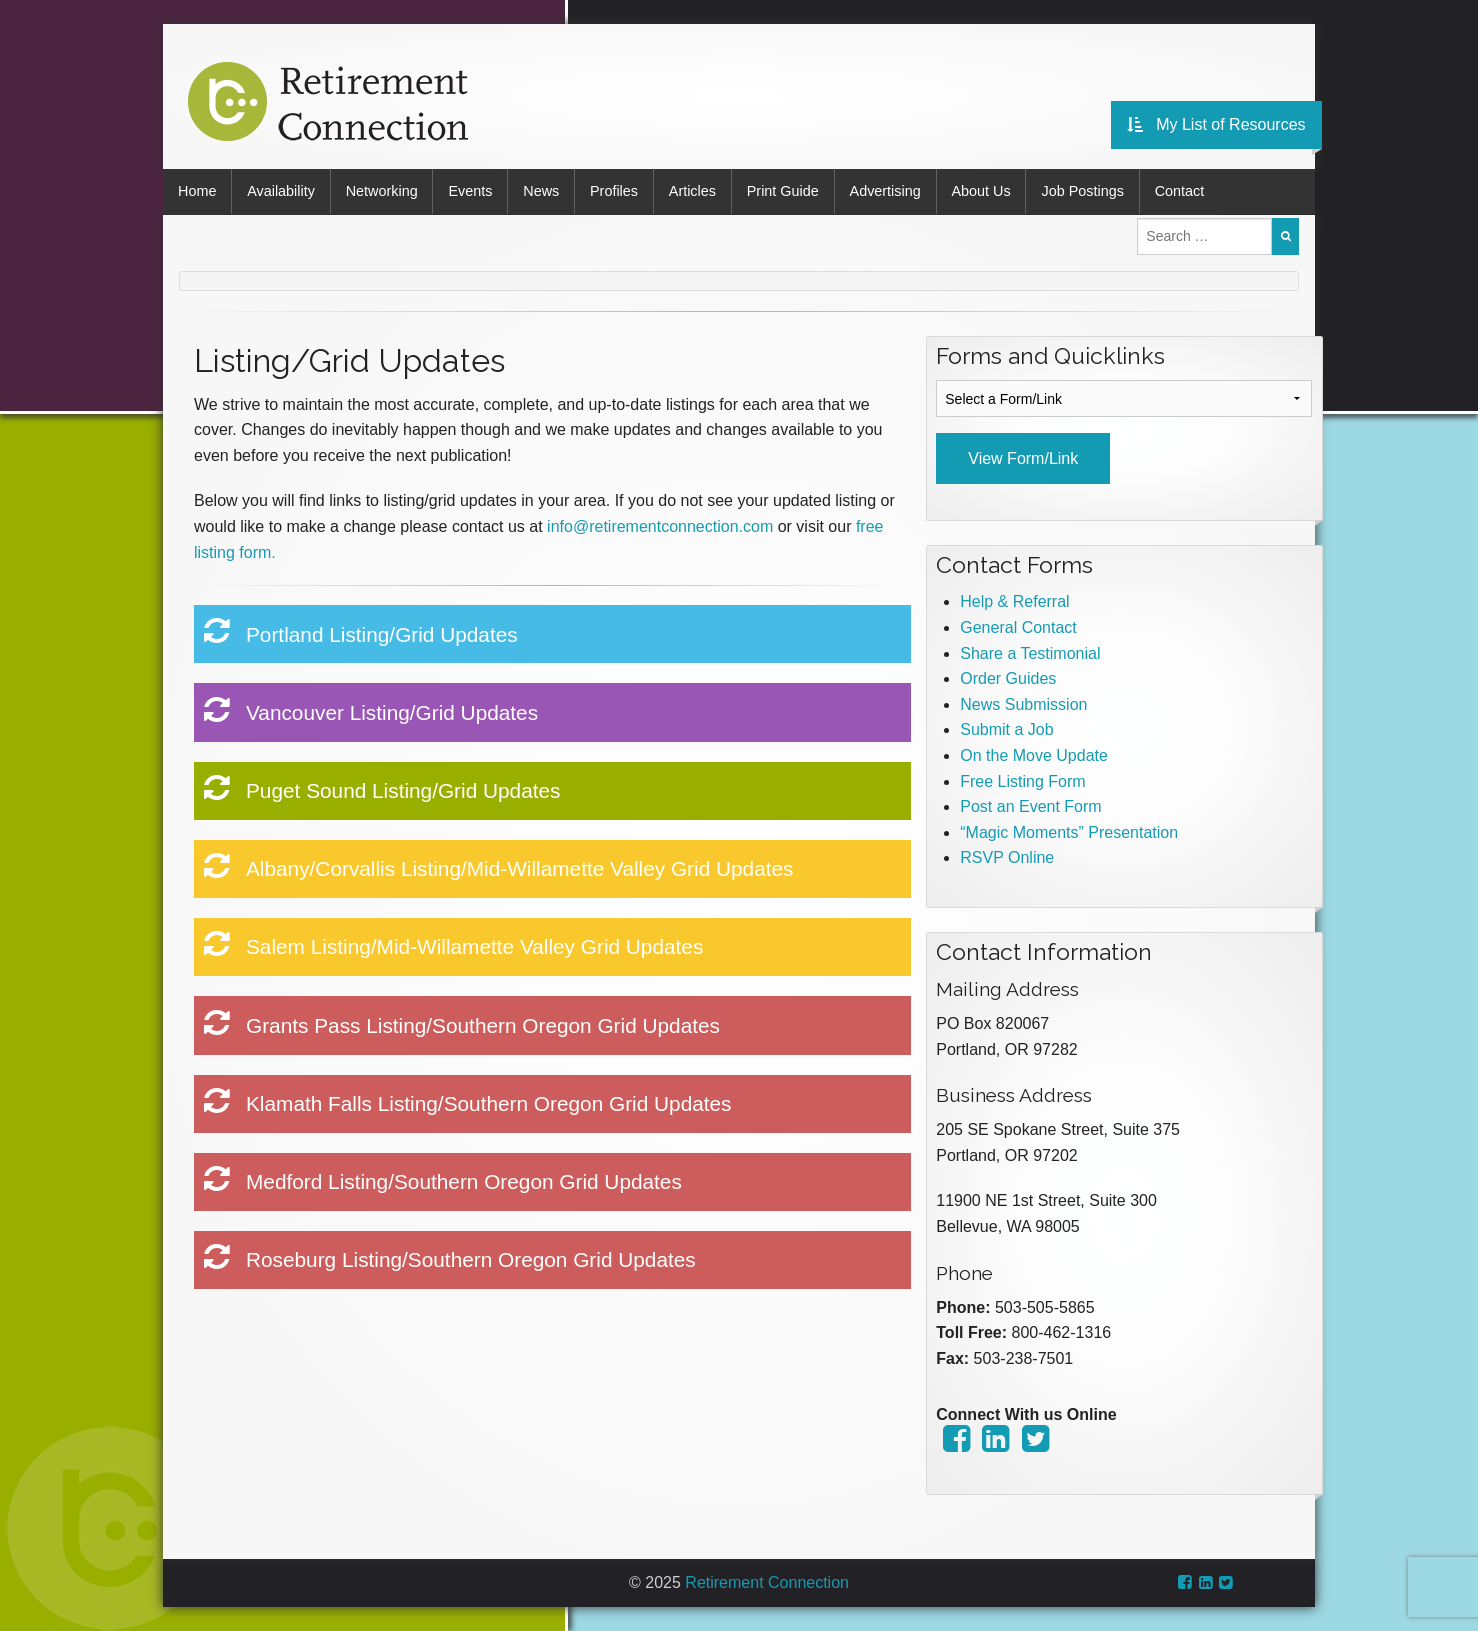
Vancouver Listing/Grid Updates (371, 709)
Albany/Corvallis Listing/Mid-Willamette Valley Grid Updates (499, 866)
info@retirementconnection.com (660, 526)
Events (471, 191)
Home (197, 191)
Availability (281, 191)
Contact (1182, 191)
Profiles (615, 191)
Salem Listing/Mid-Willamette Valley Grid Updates (454, 944)
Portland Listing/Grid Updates (361, 631)
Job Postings (1085, 191)
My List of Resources (1219, 124)
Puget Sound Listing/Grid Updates (382, 788)
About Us (982, 191)
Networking (382, 191)
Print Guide (784, 191)
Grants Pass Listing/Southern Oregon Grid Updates (462, 1022)
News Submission (1023, 704)
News (542, 191)
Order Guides (1008, 678)
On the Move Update (1034, 755)
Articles (693, 191)
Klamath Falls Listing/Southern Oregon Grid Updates (468, 1100)
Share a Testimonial (1030, 652)
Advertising (886, 191)
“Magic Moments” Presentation (1069, 831)
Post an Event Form (1030, 806)
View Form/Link (1023, 458)
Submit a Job (1006, 729)
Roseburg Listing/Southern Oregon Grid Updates (450, 1257)
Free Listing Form (1022, 780)
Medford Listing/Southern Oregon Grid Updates (443, 1179)
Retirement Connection (767, 1582)
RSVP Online (1007, 857)
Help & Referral (1014, 601)
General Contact (1018, 627)
